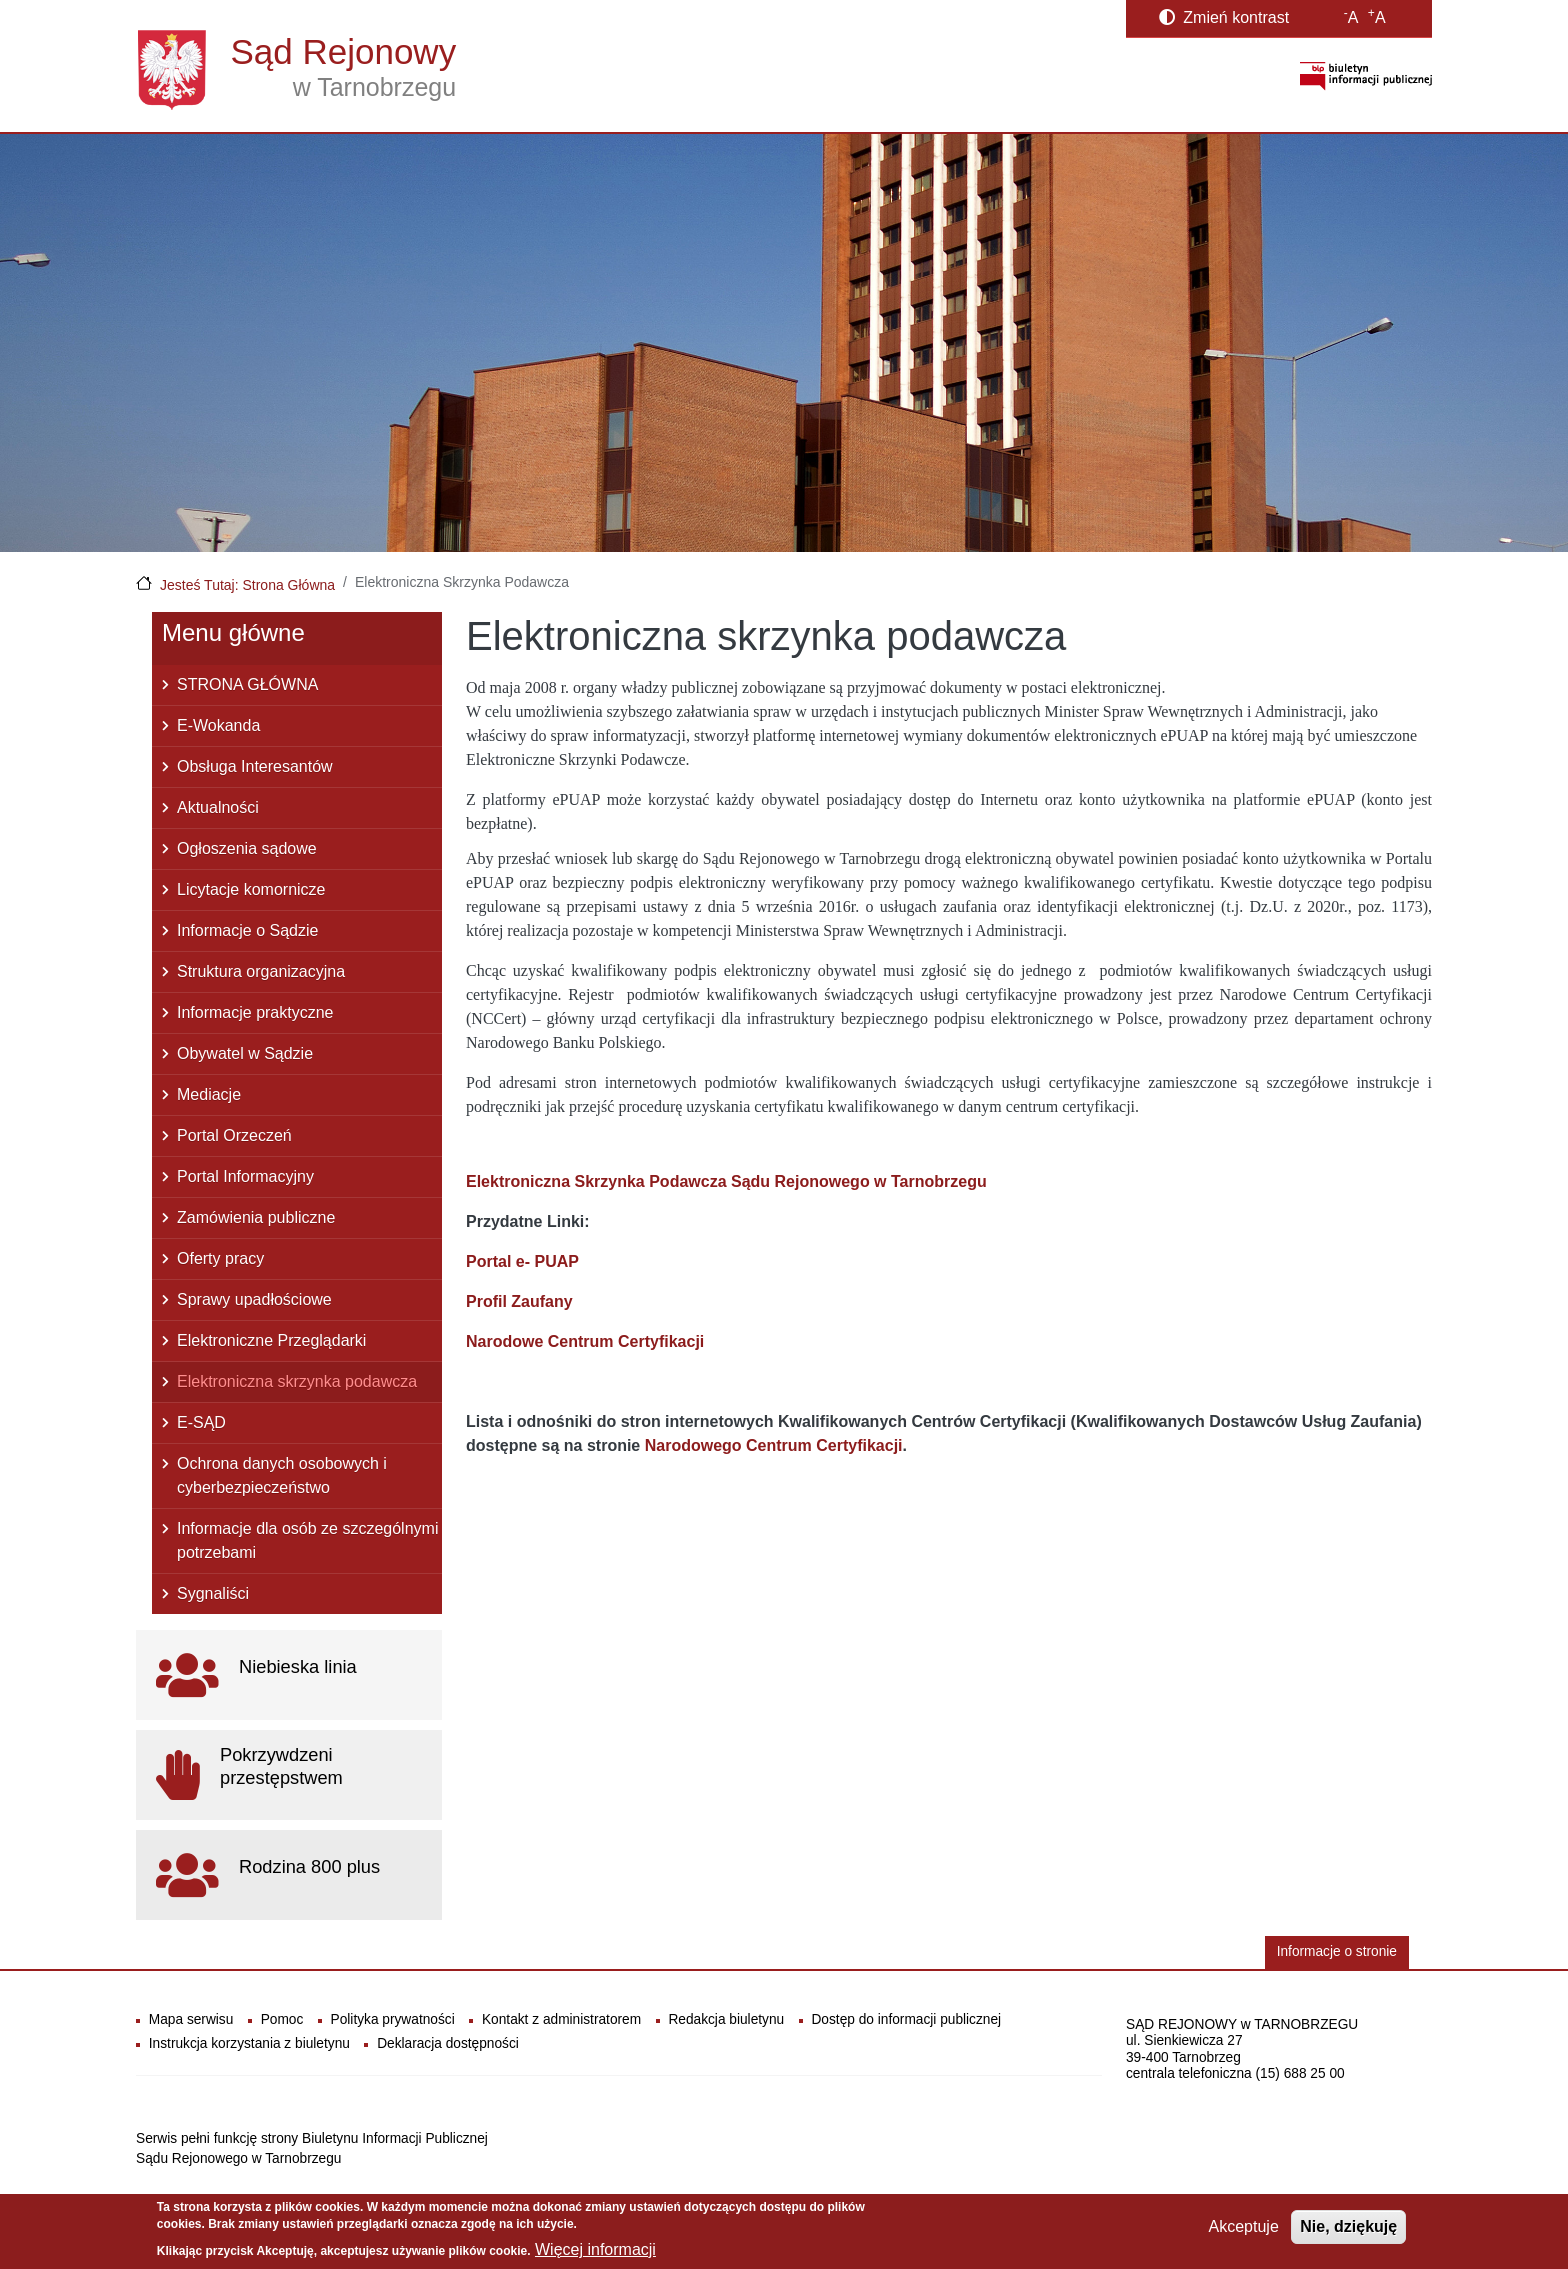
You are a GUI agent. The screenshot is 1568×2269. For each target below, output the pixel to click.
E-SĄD (201, 1422)
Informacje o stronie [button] (1337, 1951)
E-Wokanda (218, 725)
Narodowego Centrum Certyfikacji (774, 1445)
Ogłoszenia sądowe (247, 848)
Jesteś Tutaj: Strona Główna (247, 585)
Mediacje (209, 1094)
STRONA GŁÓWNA (247, 684)
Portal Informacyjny (245, 1176)
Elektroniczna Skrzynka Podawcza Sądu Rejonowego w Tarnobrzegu (726, 1181)
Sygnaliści (213, 1593)
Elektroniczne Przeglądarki (271, 1340)
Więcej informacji (595, 2253)
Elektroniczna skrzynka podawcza (297, 1381)
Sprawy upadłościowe (254, 1299)
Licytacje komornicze (251, 889)
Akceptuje (1244, 2231)
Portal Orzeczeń (234, 1135)
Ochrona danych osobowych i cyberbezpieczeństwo (282, 1475)
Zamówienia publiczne (256, 1217)
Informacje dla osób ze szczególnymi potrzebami (307, 1540)
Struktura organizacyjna (261, 971)
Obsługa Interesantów (255, 766)
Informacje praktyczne (255, 1012)
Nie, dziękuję (1348, 2231)
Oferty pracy (220, 1258)
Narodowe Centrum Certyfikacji (585, 1341)
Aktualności (218, 807)
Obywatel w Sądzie (245, 1053)
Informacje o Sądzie (247, 930)
